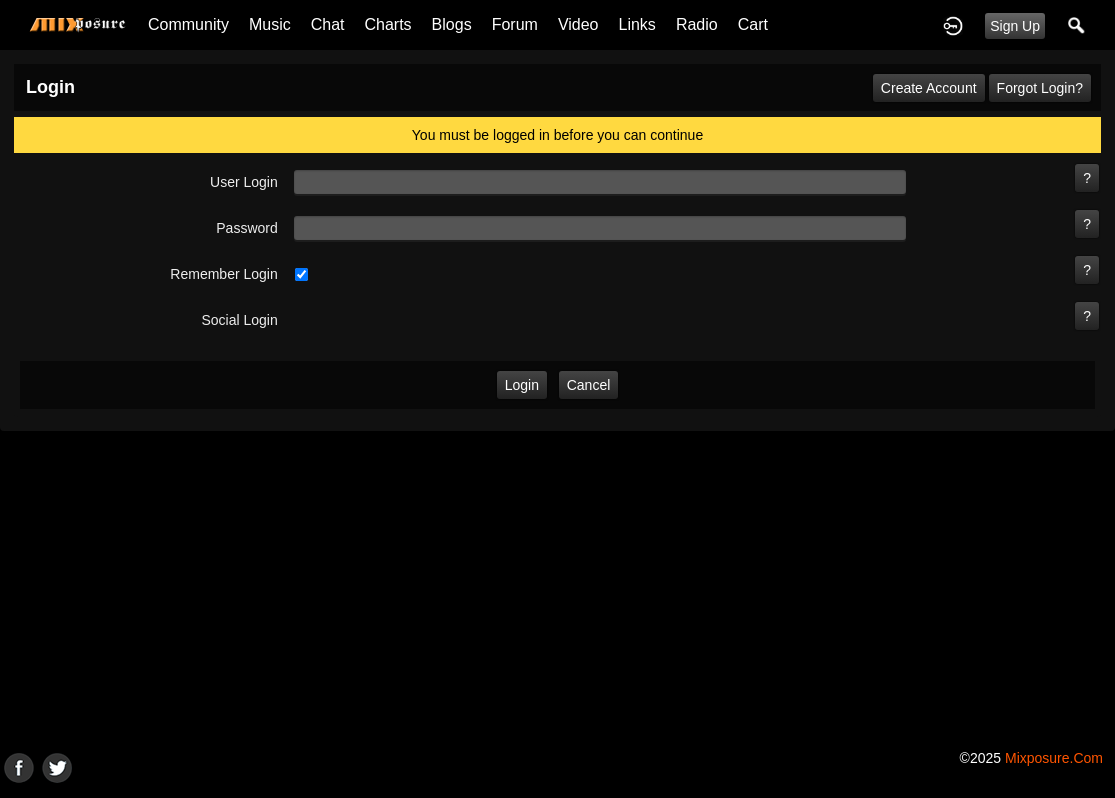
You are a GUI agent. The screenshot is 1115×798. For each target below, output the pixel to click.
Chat (328, 24)
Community (188, 24)
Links (637, 24)
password (246, 228)
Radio (697, 24)
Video (578, 24)
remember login (223, 274)
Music (270, 24)
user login (244, 182)
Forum (515, 24)
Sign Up (1015, 26)
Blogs (452, 24)
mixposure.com (1054, 758)
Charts (387, 24)
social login (239, 320)
